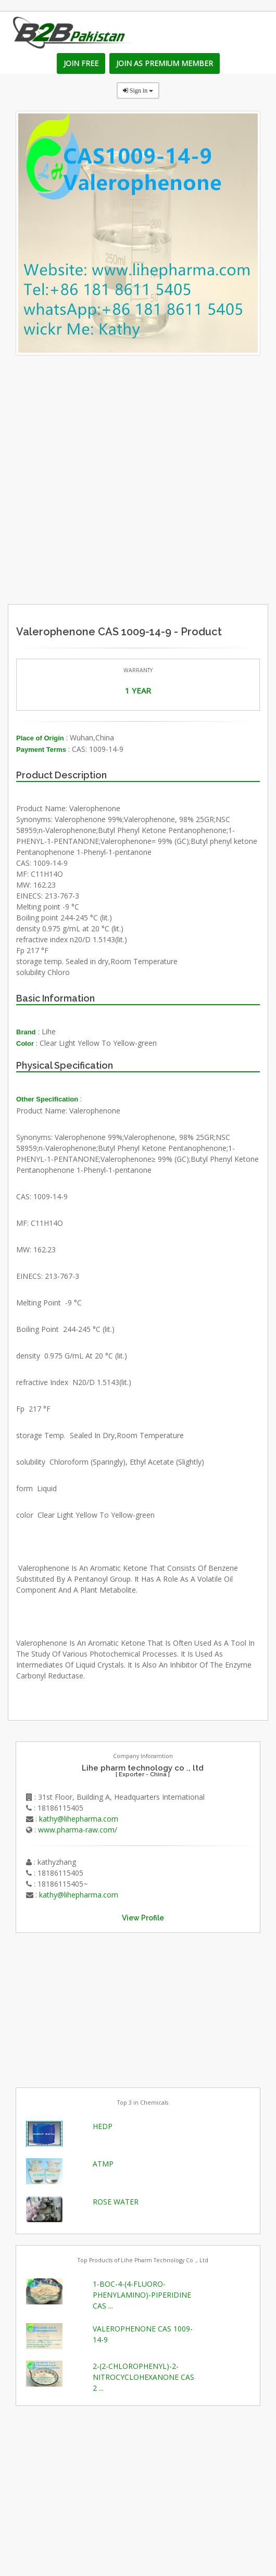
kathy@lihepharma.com (78, 1819)
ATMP (103, 2164)
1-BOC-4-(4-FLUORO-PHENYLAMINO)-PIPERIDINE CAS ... (142, 2295)
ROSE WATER (116, 2202)
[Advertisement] (169, 528)
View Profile (143, 1918)
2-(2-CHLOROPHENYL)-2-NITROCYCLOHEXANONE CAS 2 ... (143, 2377)
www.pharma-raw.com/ (77, 1830)
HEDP (102, 2126)
